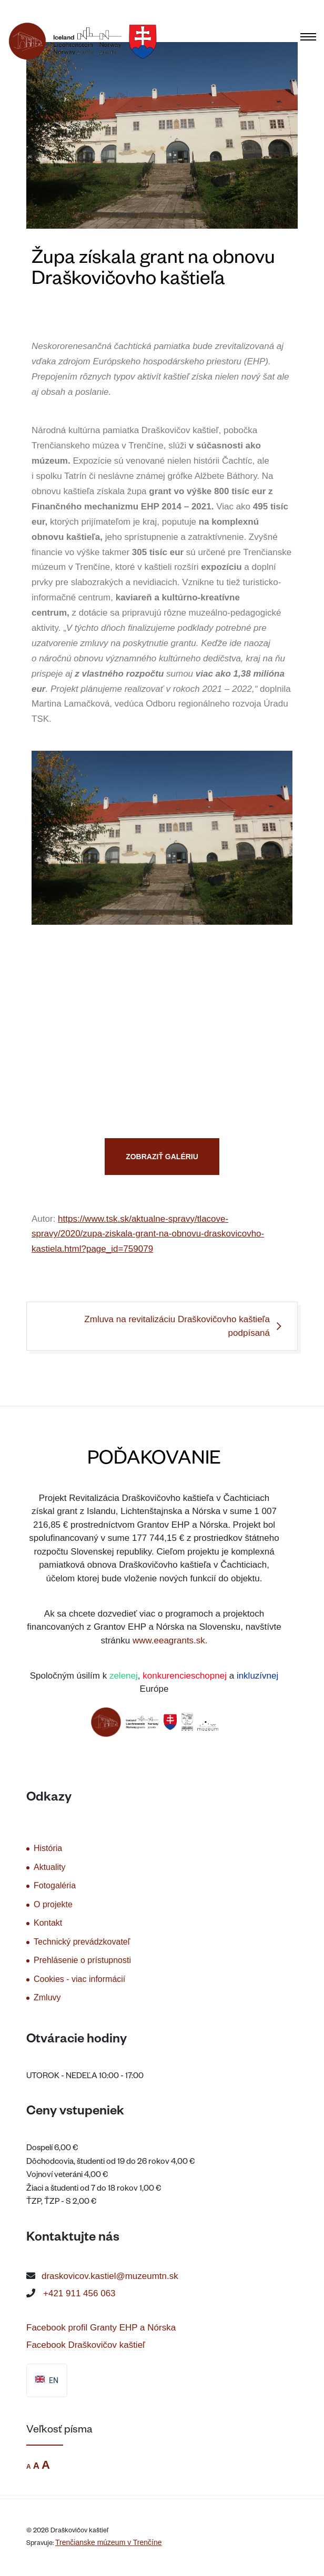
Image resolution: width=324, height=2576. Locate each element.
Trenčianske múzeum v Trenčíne (108, 2542)
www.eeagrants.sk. (170, 1640)
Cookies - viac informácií (79, 1979)
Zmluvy (47, 1997)
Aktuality (49, 1867)
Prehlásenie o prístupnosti (82, 1960)
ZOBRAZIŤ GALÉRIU (162, 1156)
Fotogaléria (55, 1885)
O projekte (53, 1904)
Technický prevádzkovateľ (82, 1941)
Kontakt (48, 1922)
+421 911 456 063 (79, 2293)
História (48, 1848)
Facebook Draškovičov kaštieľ (85, 2345)
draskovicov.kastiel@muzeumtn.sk (110, 2276)
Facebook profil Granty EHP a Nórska (101, 2328)
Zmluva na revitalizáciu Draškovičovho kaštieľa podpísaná (177, 1326)
